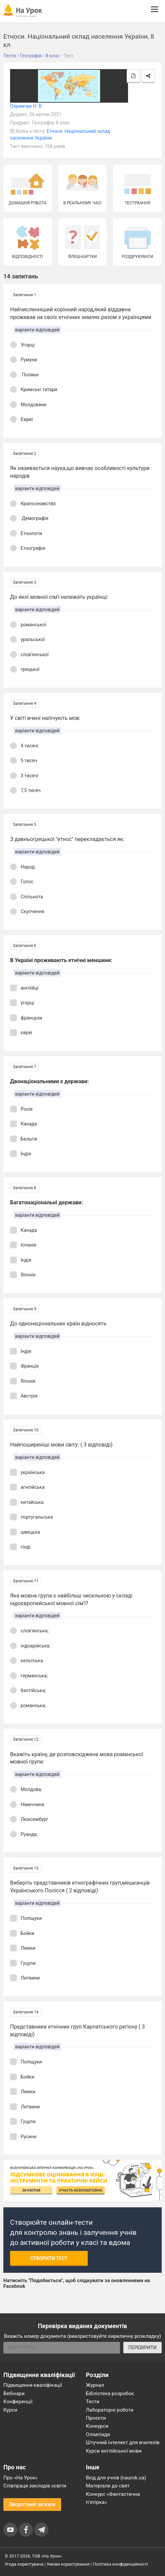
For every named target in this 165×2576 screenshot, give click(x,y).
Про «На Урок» (20, 2478)
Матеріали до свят (108, 2486)
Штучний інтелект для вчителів (123, 2442)
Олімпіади (98, 2434)
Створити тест (49, 2258)
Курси (10, 2410)
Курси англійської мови (114, 2451)
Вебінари (14, 2393)
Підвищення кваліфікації (32, 2385)
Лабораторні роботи (110, 2410)
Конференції (18, 2402)
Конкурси (97, 2426)
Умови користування (68, 2564)
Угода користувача (24, 2564)
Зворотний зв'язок (32, 2504)
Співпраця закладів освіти (34, 2486)
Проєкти (96, 2418)
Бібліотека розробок (110, 2393)
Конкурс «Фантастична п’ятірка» (113, 2498)
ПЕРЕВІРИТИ (142, 2347)
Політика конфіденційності (120, 2564)
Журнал (95, 2385)
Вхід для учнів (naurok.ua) (116, 2478)
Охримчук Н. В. (26, 106)
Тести (92, 2402)
